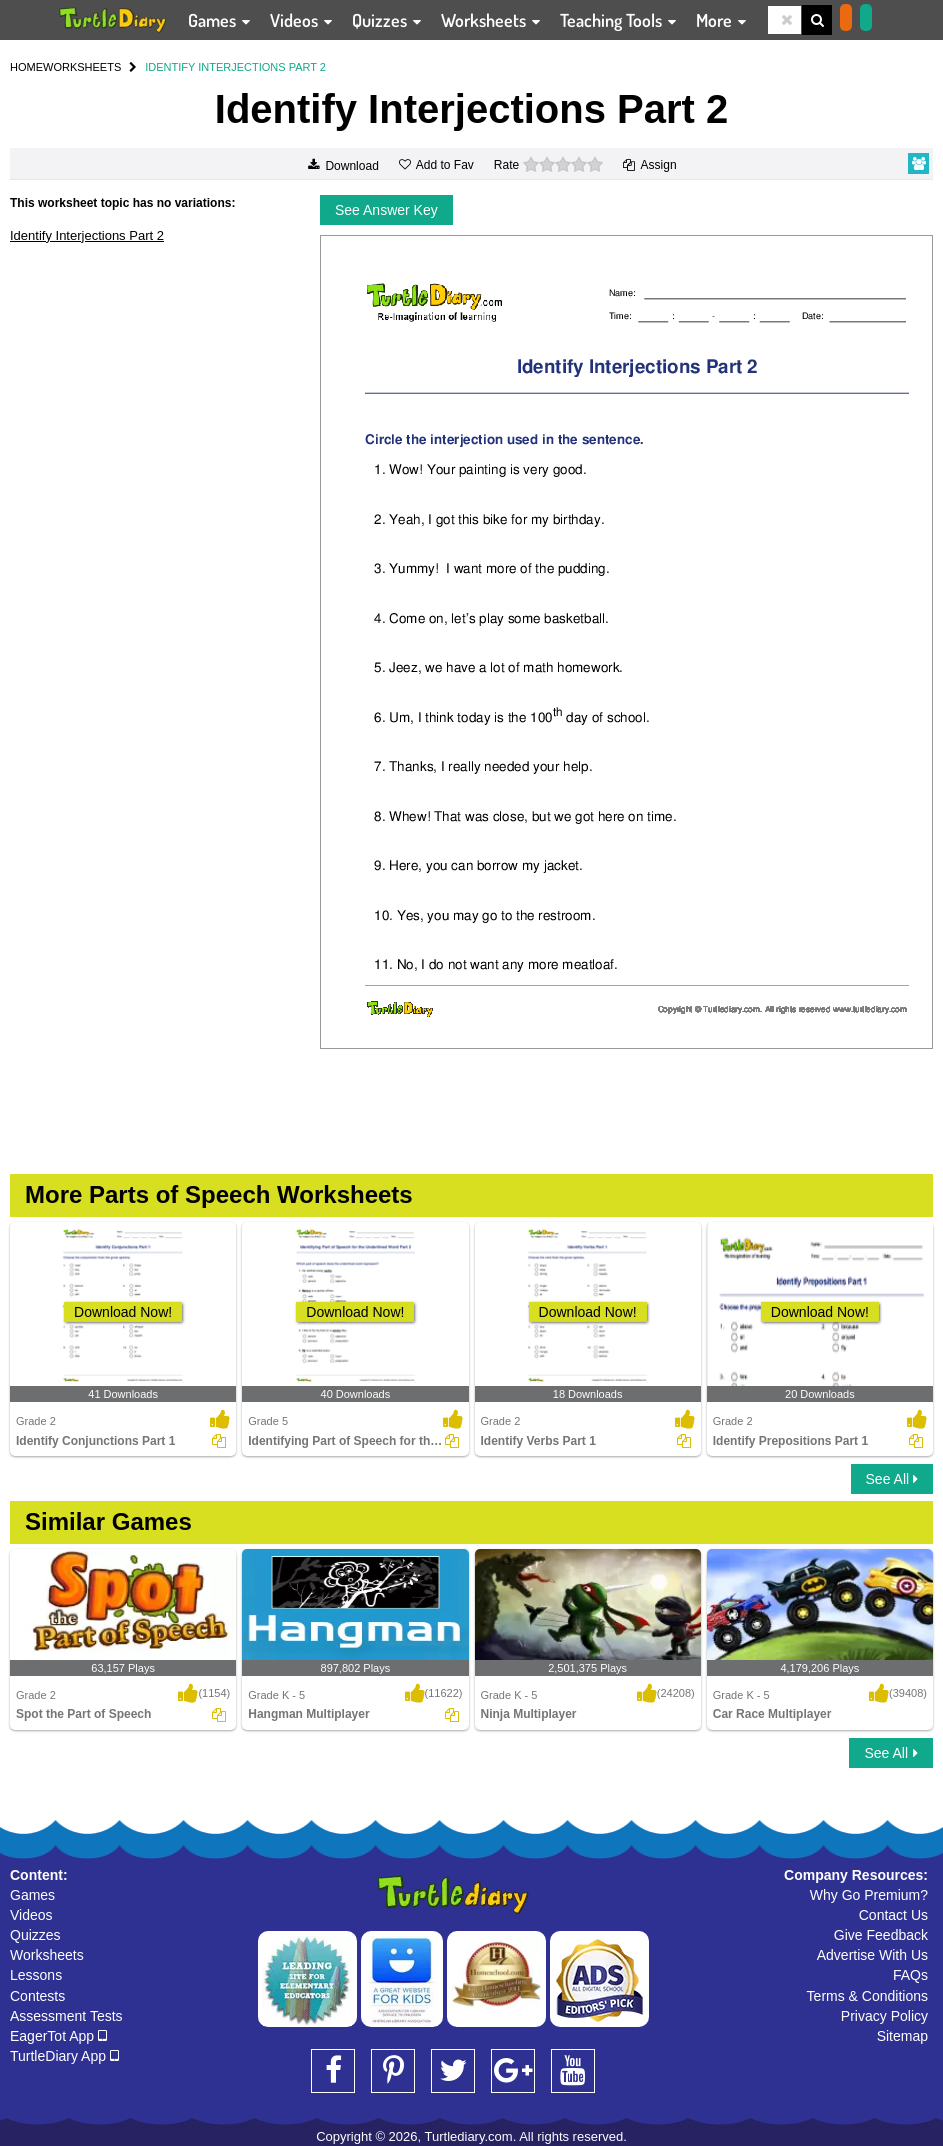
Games (32, 1895)
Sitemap (902, 2036)
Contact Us (893, 1915)
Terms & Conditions (867, 1996)
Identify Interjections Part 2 (87, 235)
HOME (26, 67)
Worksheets (47, 1955)
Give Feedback (881, 1935)
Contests (37, 1996)
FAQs (910, 1975)
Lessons (36, 1975)
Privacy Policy (884, 2016)
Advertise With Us (872, 1955)
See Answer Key (386, 210)
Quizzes (35, 1935)
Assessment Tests (66, 2016)
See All (892, 1479)
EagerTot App (58, 2036)
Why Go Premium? (869, 1895)
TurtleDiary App (64, 2056)
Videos (31, 1915)
